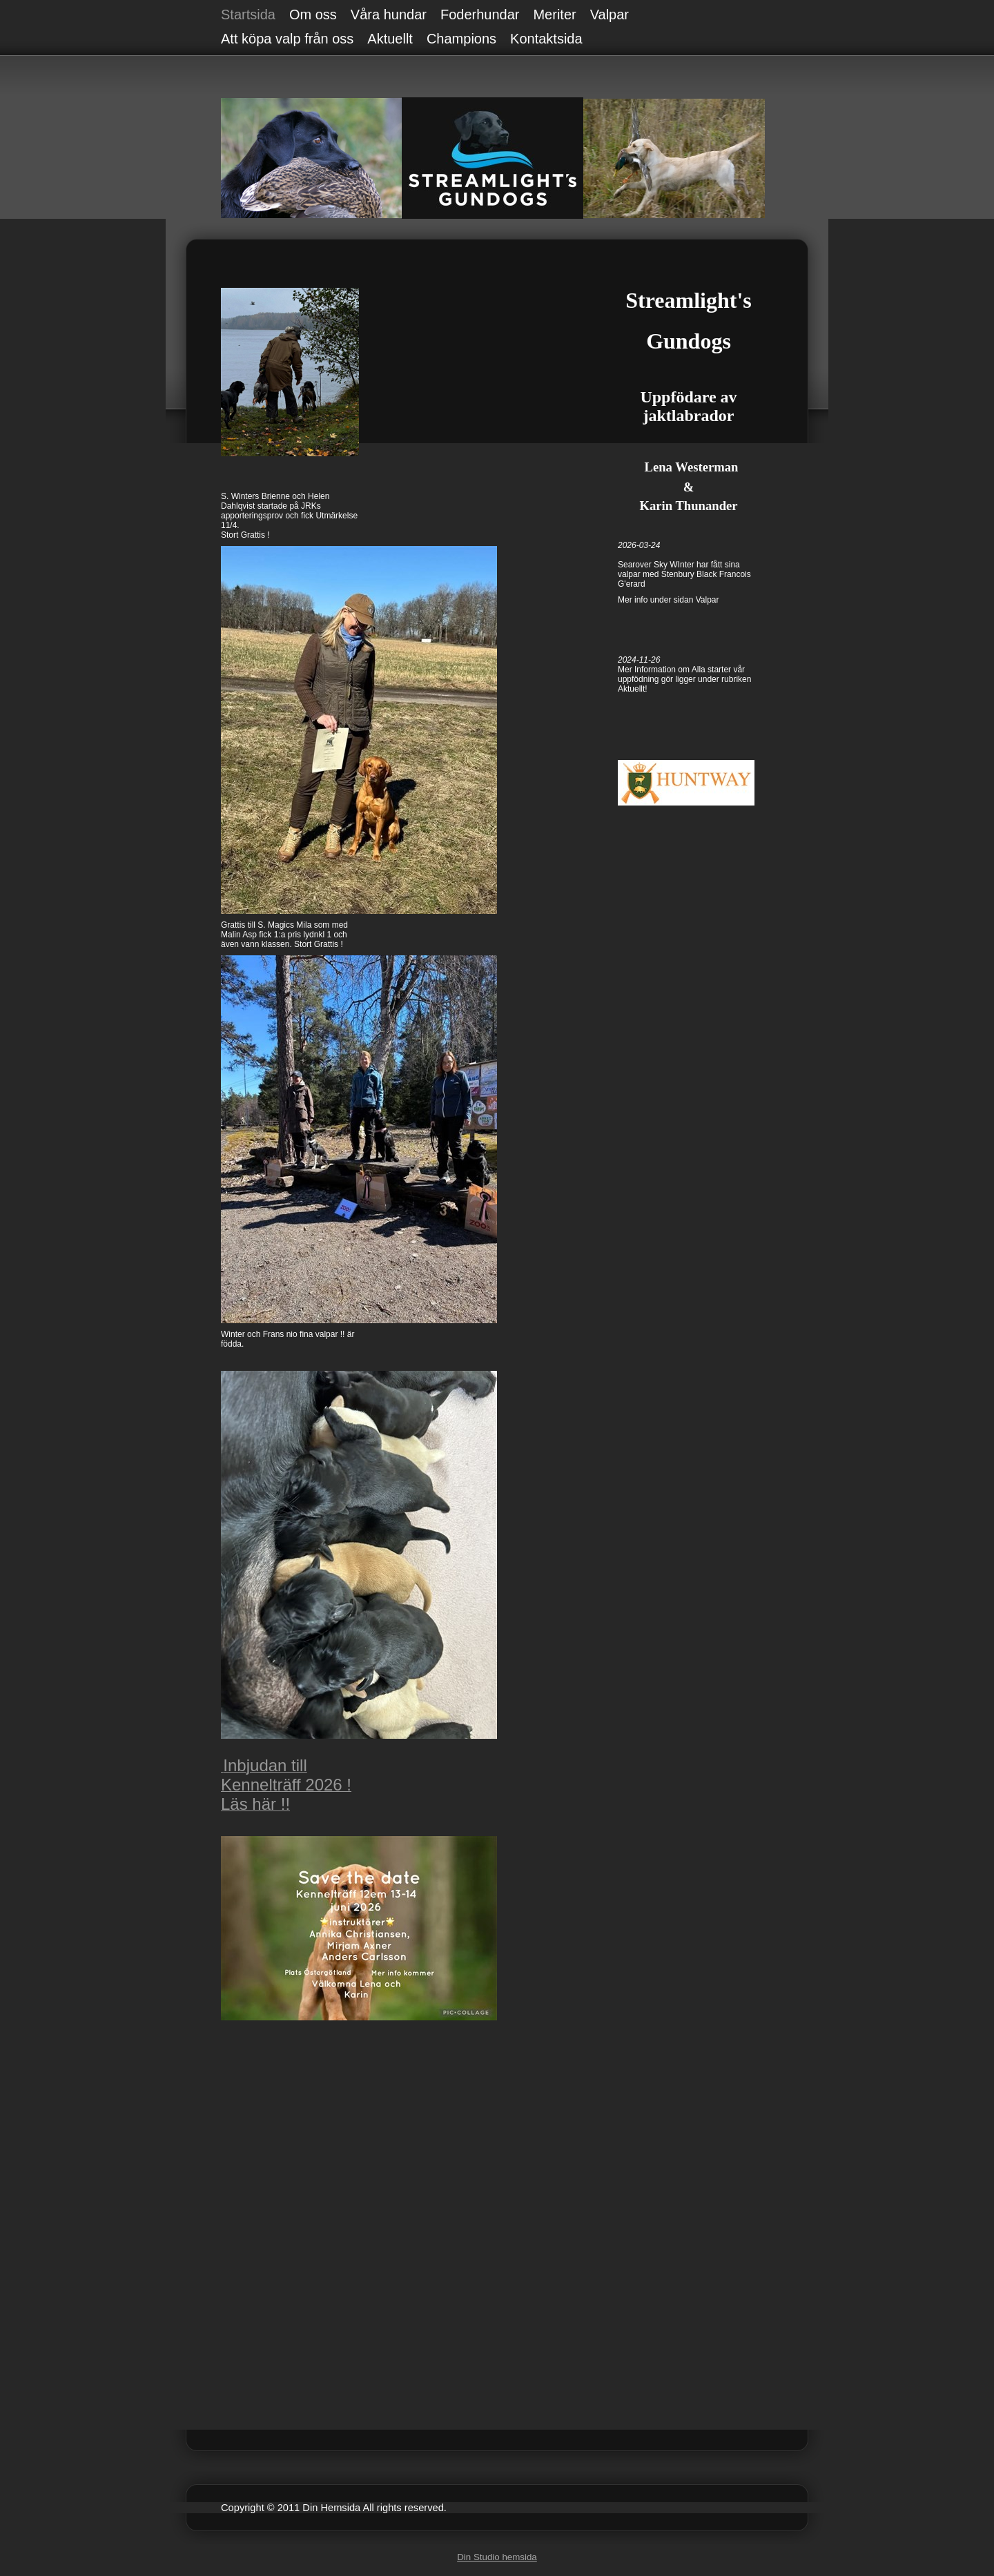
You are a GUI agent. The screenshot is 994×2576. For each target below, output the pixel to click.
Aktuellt (390, 38)
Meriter (554, 14)
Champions (461, 38)
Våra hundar (389, 14)
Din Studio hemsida (497, 2557)
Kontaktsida (546, 38)
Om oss (313, 14)
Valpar (609, 14)
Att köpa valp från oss (287, 38)
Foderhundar (480, 14)
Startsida (248, 14)
